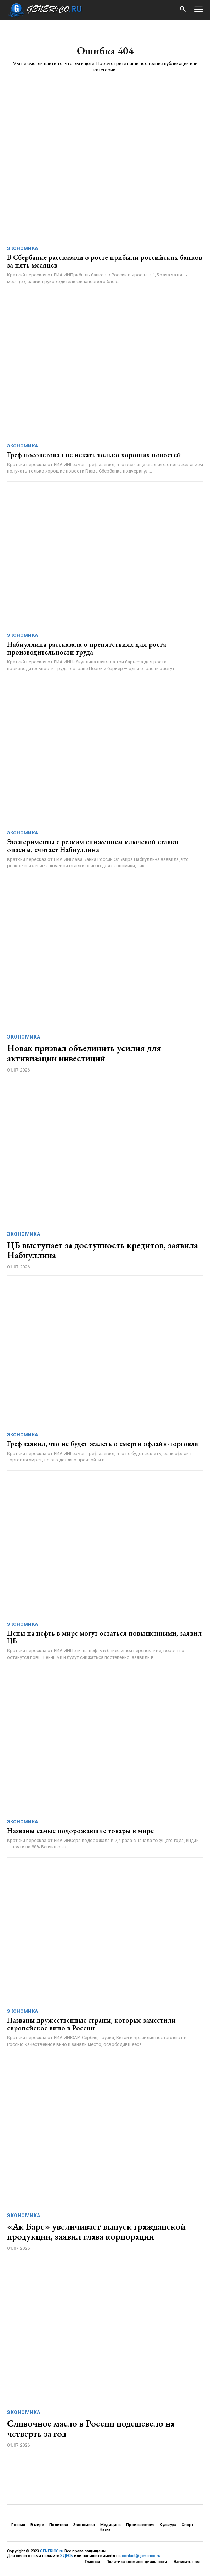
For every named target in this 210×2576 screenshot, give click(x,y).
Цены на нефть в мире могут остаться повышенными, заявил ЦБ (104, 1637)
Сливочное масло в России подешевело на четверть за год (90, 2428)
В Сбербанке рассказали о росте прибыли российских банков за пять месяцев (104, 261)
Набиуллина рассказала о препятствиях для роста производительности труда (86, 648)
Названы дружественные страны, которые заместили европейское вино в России (91, 2023)
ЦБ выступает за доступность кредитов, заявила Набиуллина (102, 1250)
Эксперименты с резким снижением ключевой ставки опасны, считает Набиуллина (93, 845)
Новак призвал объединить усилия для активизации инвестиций (84, 1053)
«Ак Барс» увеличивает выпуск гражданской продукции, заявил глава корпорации (96, 2231)
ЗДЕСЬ (66, 2555)
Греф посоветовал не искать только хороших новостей (94, 454)
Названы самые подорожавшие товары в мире (80, 1830)
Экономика (22, 248)
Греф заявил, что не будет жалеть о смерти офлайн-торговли (103, 1443)
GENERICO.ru (51, 2551)
